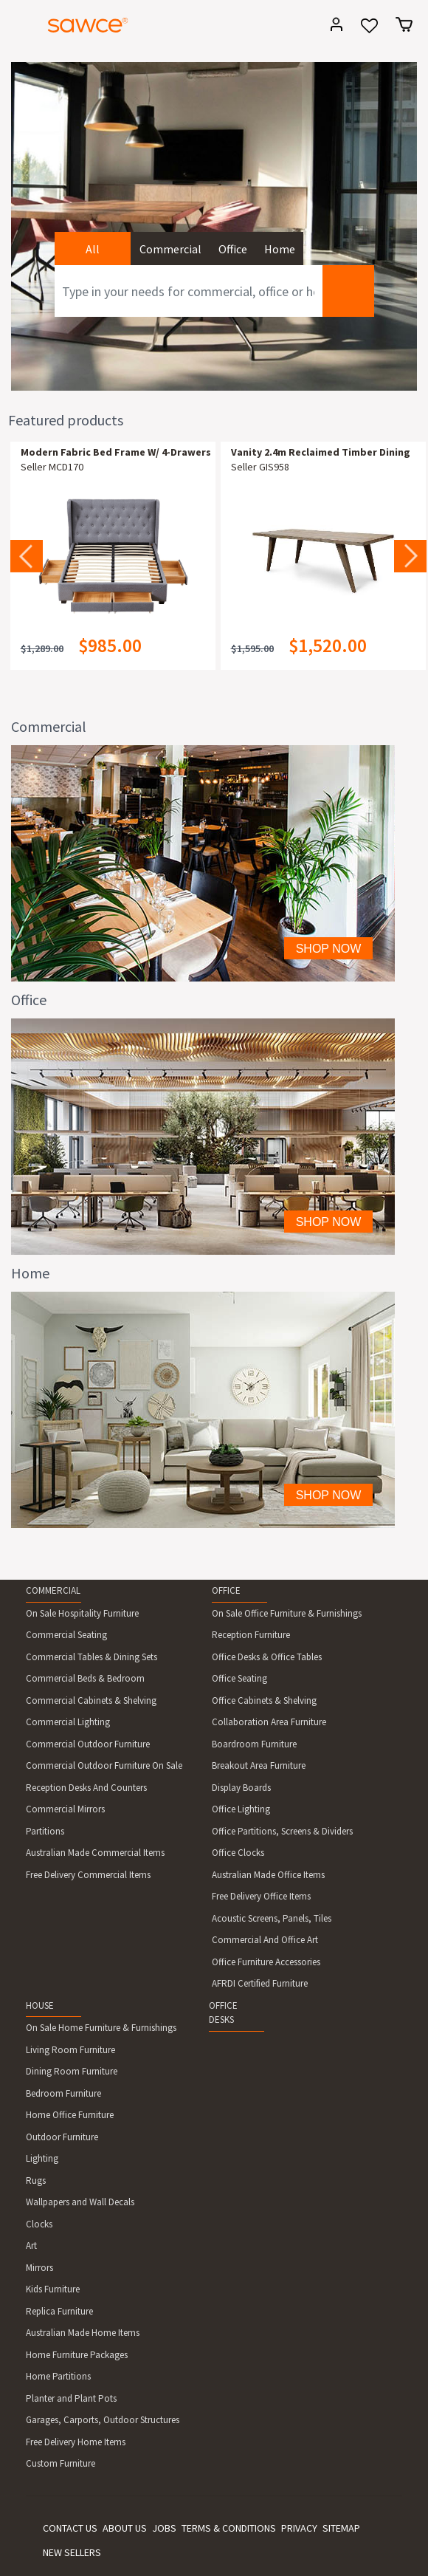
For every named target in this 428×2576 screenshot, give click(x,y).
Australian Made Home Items (82, 2332)
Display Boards (241, 1787)
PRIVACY (299, 2528)
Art (31, 2245)
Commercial (170, 249)
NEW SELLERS (72, 2552)
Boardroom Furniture (254, 1744)
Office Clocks (238, 1852)
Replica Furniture (59, 2311)
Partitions (45, 1831)
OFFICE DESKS (223, 2013)
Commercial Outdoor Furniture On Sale (104, 1765)
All (93, 249)
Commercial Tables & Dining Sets (91, 1657)
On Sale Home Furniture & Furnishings (101, 2027)
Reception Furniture (251, 1634)
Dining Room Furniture (71, 2071)
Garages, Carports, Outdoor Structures (102, 2420)
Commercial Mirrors (65, 1809)
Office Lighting (241, 1809)
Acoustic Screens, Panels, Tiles (271, 1918)
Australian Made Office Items (268, 1874)
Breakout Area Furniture (259, 1765)
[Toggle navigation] (17, 27)
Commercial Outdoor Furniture (88, 1744)
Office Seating (239, 1678)
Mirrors (39, 2267)
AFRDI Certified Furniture (260, 1983)
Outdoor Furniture (62, 2137)
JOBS (164, 2528)
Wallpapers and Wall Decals (80, 2202)
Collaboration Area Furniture (269, 1722)
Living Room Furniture (70, 2050)
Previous (26, 556)
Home (279, 249)
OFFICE (226, 1590)
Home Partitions (58, 2376)
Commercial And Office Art (265, 1939)
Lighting (42, 2158)
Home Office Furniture (70, 2115)
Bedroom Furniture (63, 2093)
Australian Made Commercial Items (95, 1852)
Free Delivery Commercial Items (88, 1874)
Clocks (39, 2224)
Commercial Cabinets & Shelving (91, 1700)
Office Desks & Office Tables (267, 1657)
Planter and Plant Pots (71, 2398)
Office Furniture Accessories (266, 1962)
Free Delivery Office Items (261, 1896)
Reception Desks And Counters (86, 1787)
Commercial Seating (66, 1634)
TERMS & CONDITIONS (229, 2528)
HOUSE (40, 2005)
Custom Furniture (60, 2463)
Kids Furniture (53, 2289)
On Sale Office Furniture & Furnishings (287, 1613)
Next (410, 556)
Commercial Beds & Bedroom (85, 1678)
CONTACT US (70, 2528)
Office (232, 249)
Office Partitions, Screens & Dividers (282, 1831)
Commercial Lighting (68, 1722)
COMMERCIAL (53, 1590)
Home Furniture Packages (77, 2355)
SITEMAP (341, 2528)
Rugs (36, 2180)
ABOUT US (125, 2528)
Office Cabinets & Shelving (264, 1700)
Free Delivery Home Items (75, 2442)
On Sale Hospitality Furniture (82, 1613)
